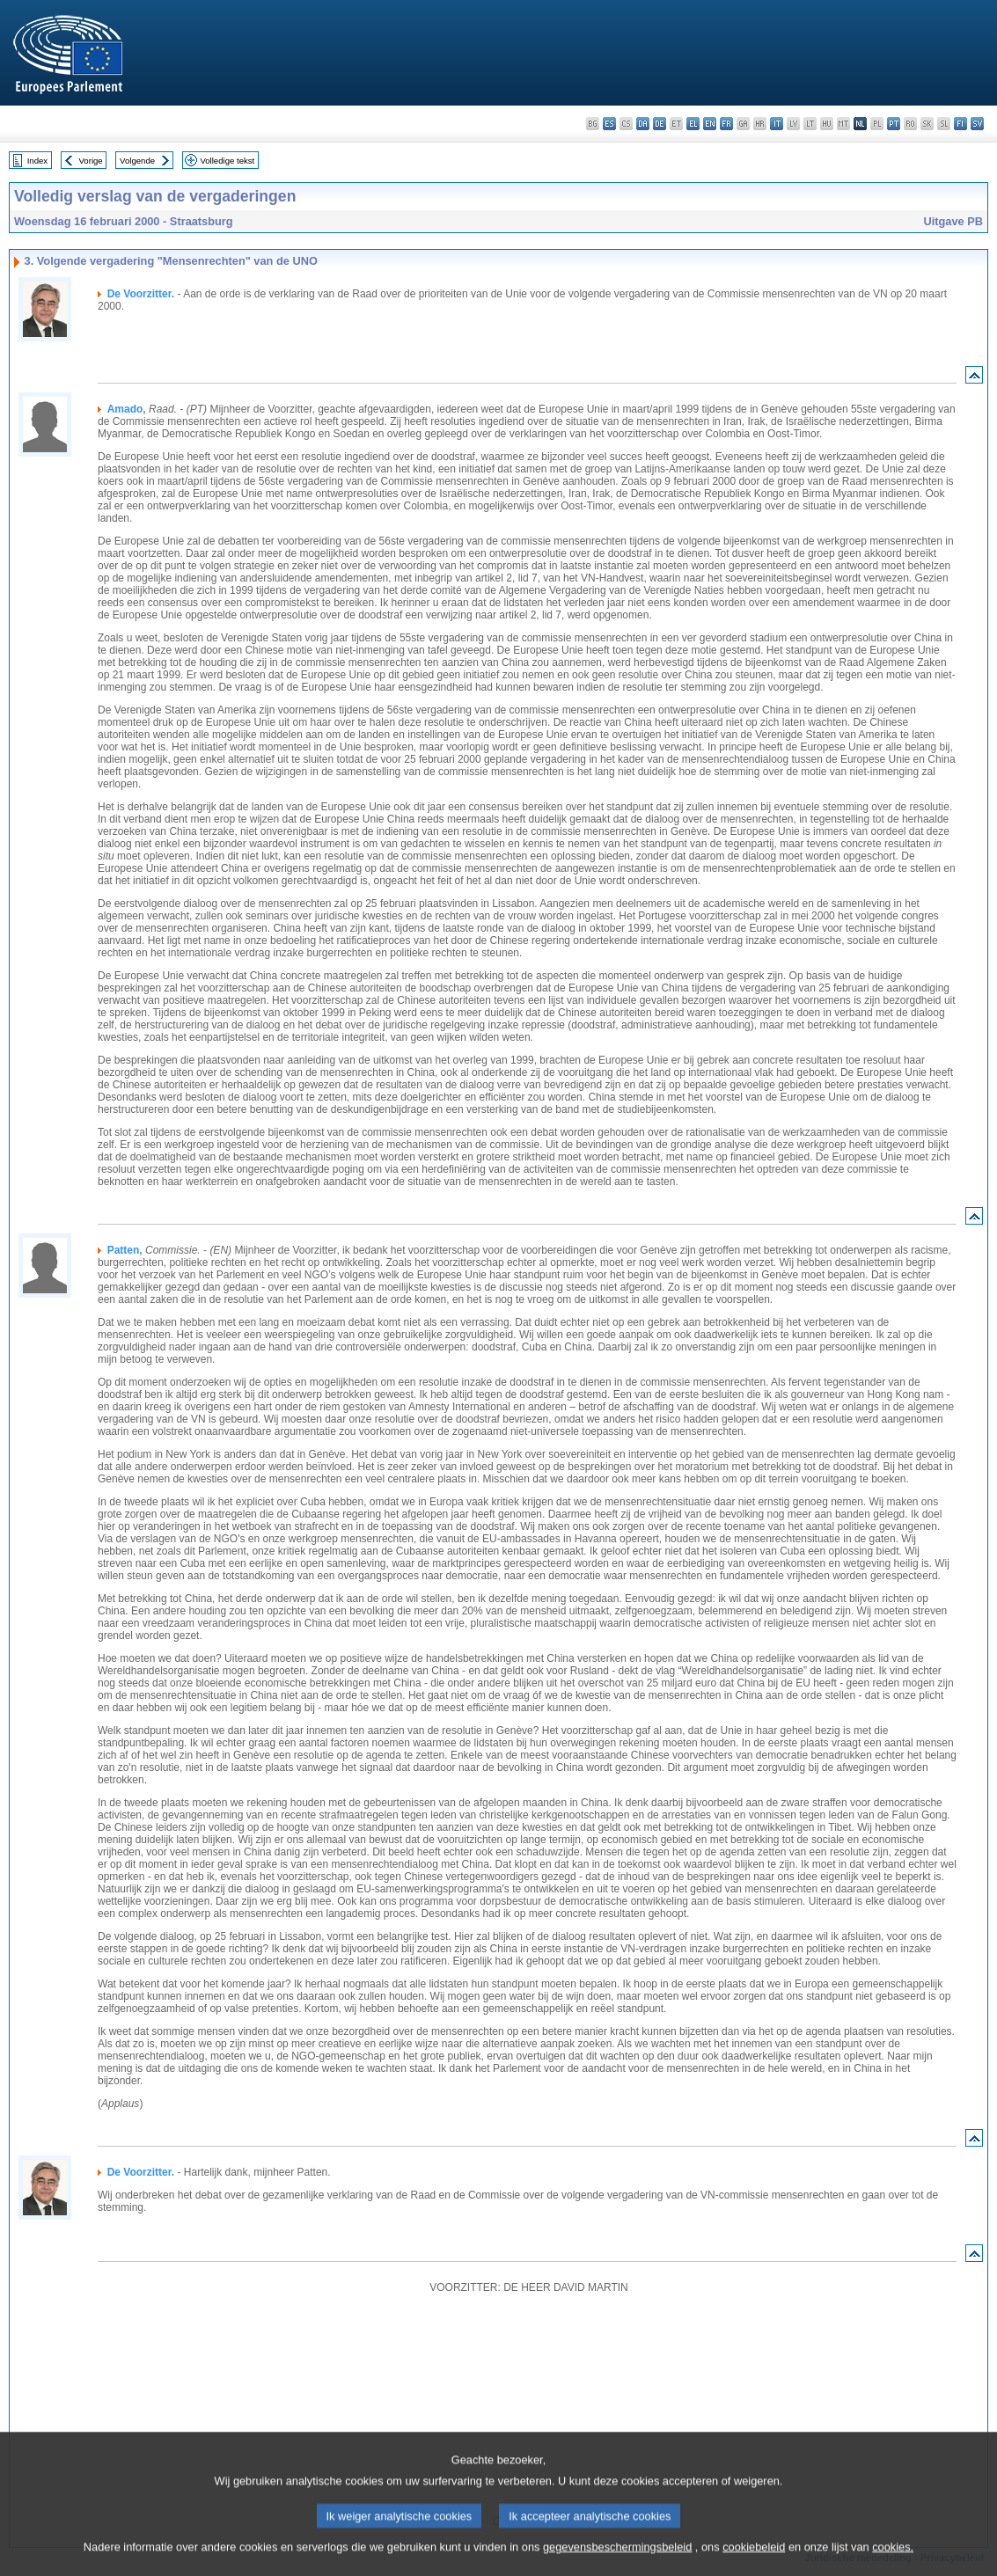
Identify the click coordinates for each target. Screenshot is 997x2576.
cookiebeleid (753, 2563)
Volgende (137, 160)
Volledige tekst (227, 160)
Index (37, 160)
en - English (709, 123)
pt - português (893, 123)
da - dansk (642, 123)
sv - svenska (977, 123)
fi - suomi (960, 123)
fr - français (726, 123)
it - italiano (776, 123)
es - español (609, 123)
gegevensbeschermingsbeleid (617, 2563)
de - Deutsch (659, 123)
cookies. (892, 2563)
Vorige (91, 160)
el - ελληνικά (693, 123)
